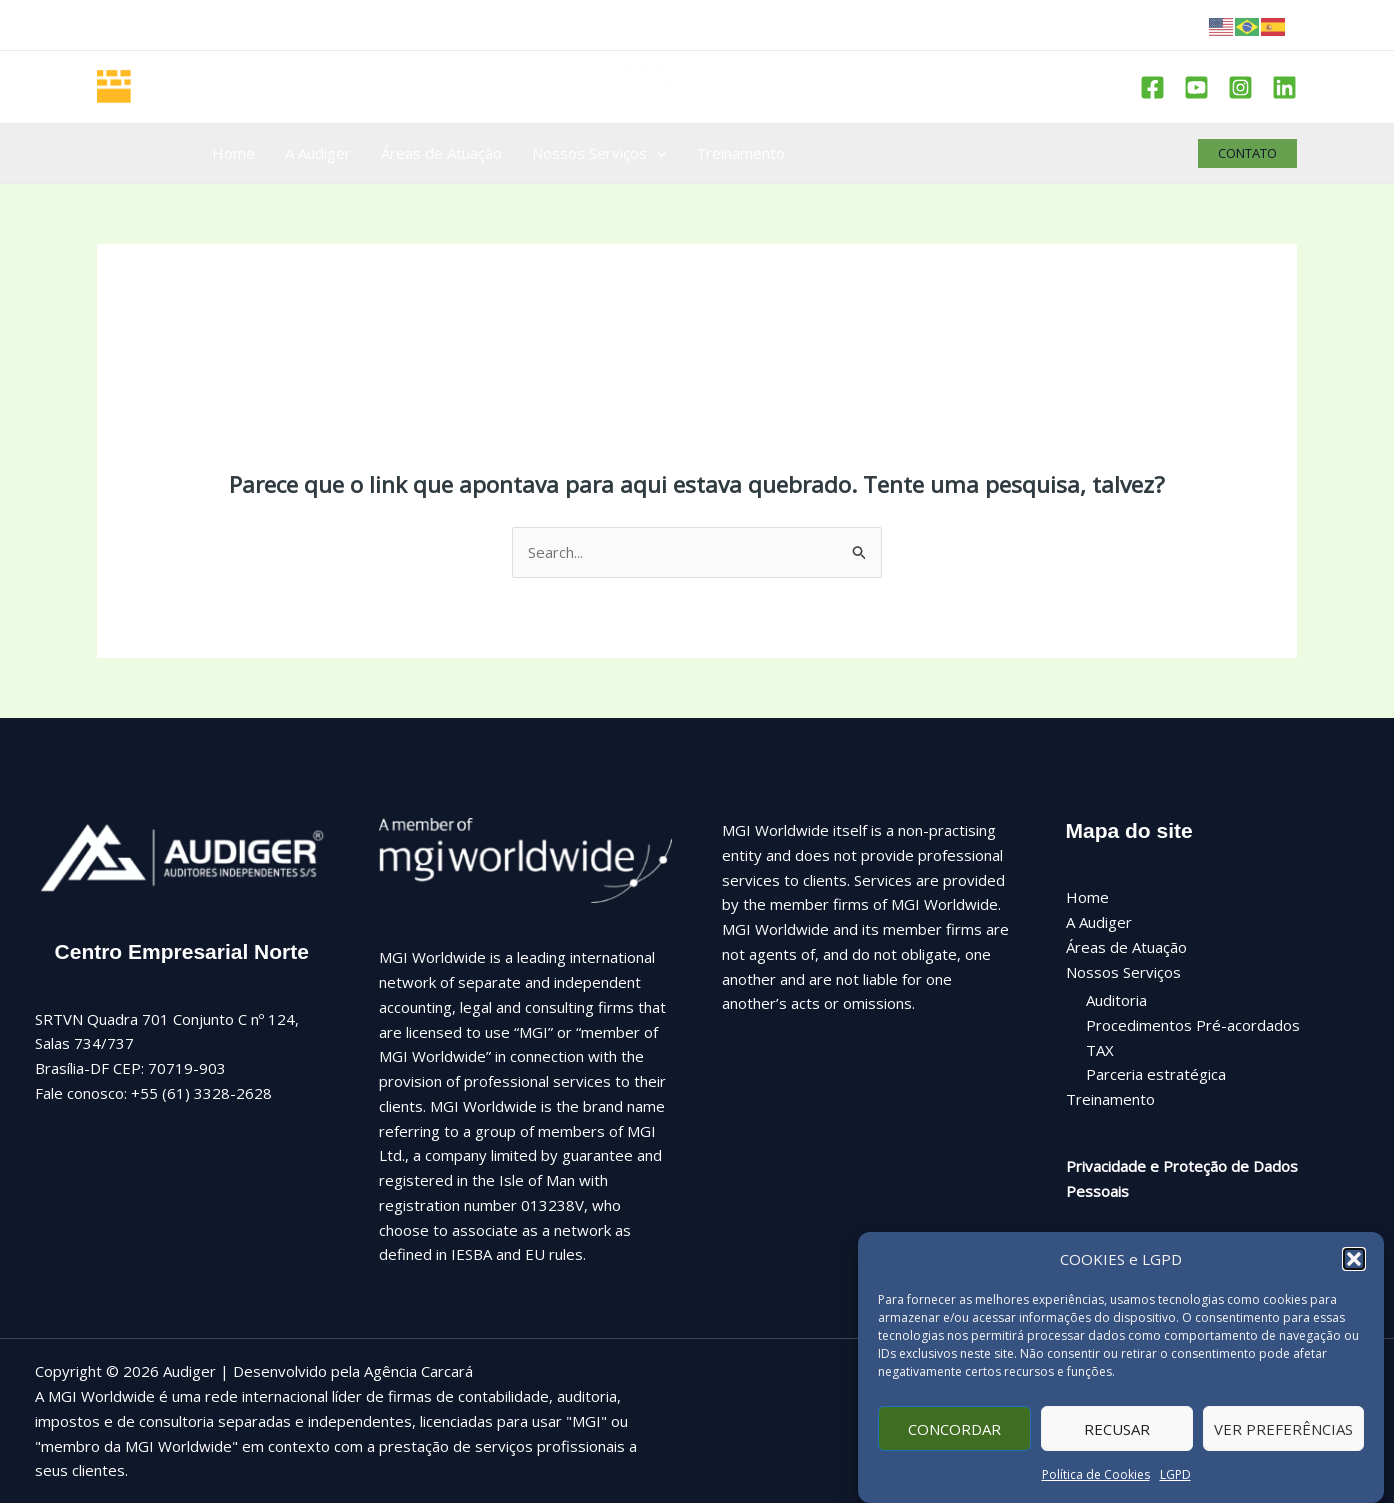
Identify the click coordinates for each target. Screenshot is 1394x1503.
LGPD (1175, 1489)
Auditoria (1116, 1000)
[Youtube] (1196, 87)
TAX (1100, 1050)
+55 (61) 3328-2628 (201, 1093)
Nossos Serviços (1123, 972)
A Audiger (1099, 922)
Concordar (954, 1444)
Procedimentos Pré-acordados (1193, 1025)
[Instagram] (1240, 87)
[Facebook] (1152, 87)
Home (1087, 897)
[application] (656, 153)
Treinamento (1110, 1099)
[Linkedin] (1284, 87)
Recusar (1117, 1444)
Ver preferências (1283, 1444)
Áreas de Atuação (1126, 947)
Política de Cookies (1096, 1489)
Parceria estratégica (1156, 1074)
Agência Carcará (418, 1371)
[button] (1354, 1274)
